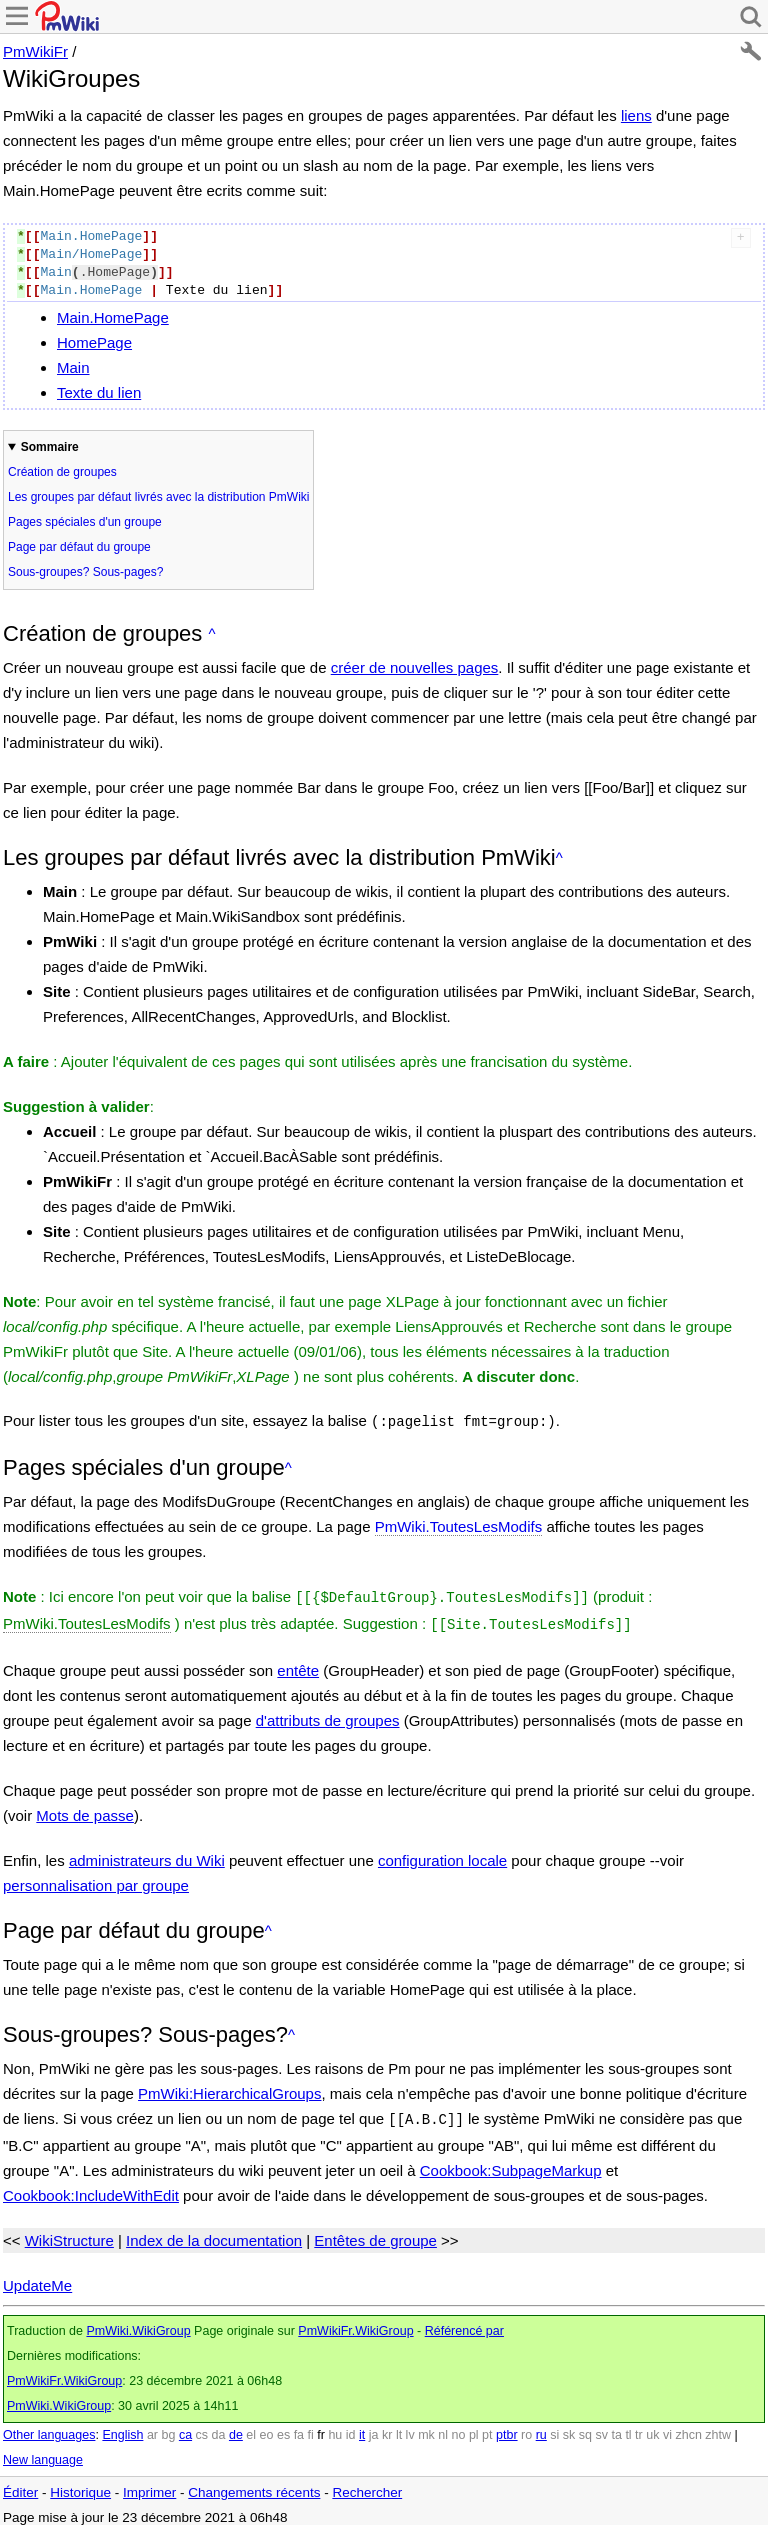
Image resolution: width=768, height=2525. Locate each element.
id (351, 2427)
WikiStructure (69, 2232)
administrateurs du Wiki (147, 1854)
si (554, 2427)
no (459, 2427)
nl (443, 2427)
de (236, 2427)
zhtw (718, 2427)
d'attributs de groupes (328, 1714)
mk (426, 2427)
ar (152, 2427)
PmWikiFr (35, 51)
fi (311, 2427)
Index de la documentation (214, 2232)
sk (569, 2427)
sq (585, 2427)
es (283, 2427)
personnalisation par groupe (96, 1879)
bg (168, 2427)
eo (267, 2427)
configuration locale (442, 1854)
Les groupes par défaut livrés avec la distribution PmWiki (158, 497)
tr (639, 2427)
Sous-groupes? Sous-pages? (85, 572)
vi (667, 2427)
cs (202, 2427)
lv (410, 2427)
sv (601, 2427)
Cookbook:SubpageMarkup (511, 2162)
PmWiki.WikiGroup (138, 2323)
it (362, 2427)
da (219, 2427)
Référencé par (464, 2323)
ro (526, 2427)
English (122, 2427)
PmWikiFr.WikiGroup (355, 2323)
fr (321, 2427)
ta (616, 2427)
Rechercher (367, 2484)
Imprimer (149, 2484)
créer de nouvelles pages (415, 667)
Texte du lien (99, 392)
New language (43, 2452)
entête (298, 1664)
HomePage (94, 342)
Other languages (49, 2427)
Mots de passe (85, 1809)
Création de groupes (62, 472)
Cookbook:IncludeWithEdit (91, 2187)
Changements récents (254, 2484)
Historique (80, 2484)
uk (652, 2427)
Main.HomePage (113, 317)
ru (541, 2427)
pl (474, 2427)
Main (73, 367)
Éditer (20, 2484)
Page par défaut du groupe (79, 547)
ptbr (507, 2427)
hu (335, 2427)
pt (487, 2427)
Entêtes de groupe (375, 2232)
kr (387, 2427)
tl (628, 2427)
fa (299, 2427)
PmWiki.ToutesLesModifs (459, 1524)
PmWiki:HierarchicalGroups (229, 2087)
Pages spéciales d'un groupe (85, 522)
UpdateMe (37, 2277)
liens (636, 115)
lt (399, 2427)
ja (374, 2427)
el (251, 2427)
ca (185, 2427)
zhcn (688, 2427)
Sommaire (50, 447)
